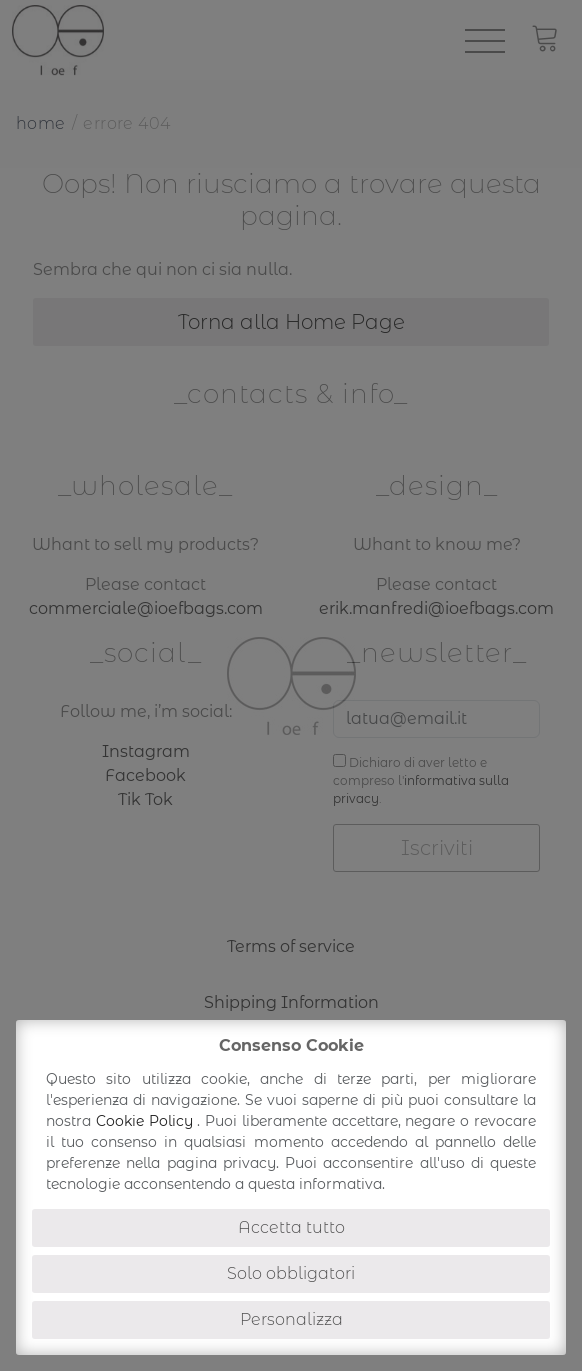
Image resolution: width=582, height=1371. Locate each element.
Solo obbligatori (291, 1273)
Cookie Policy (147, 1121)
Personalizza (291, 1319)
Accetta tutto (291, 1227)
